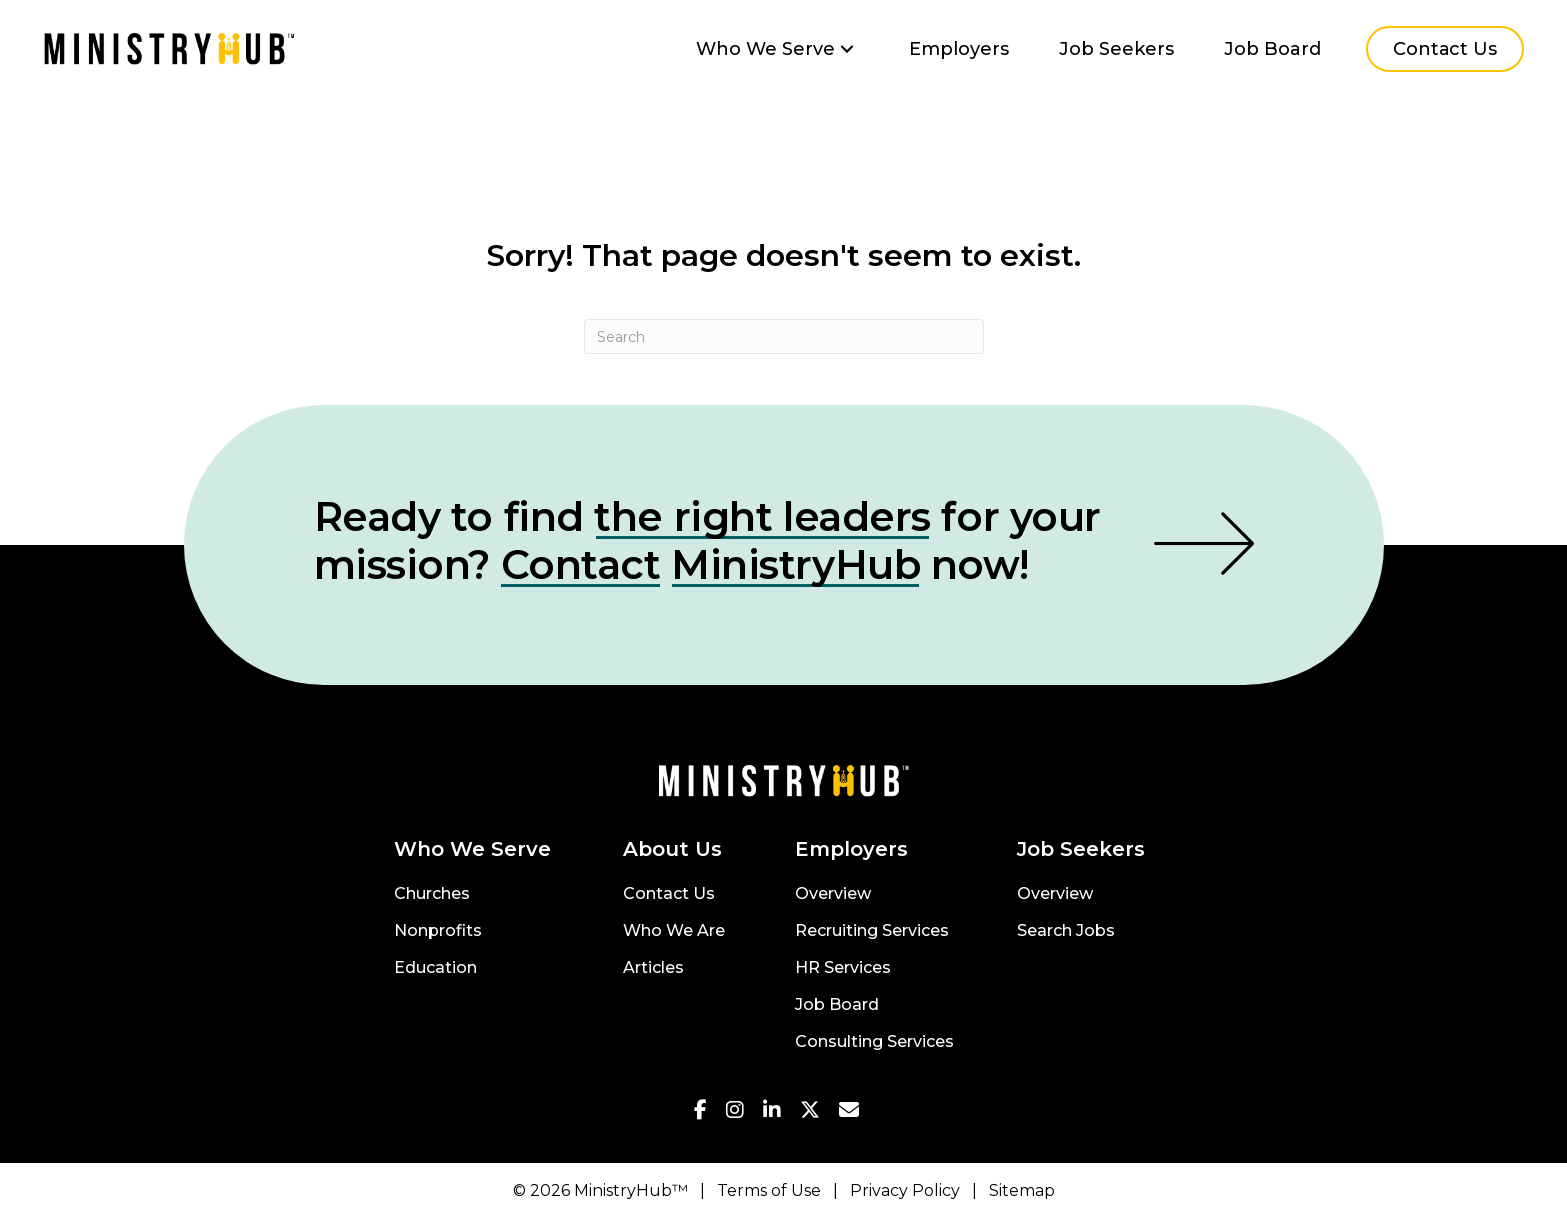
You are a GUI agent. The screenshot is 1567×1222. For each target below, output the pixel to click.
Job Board (837, 1005)
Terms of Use (769, 1190)
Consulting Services (874, 1042)
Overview (833, 894)
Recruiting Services (872, 931)
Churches (432, 894)
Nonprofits (438, 931)
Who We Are (674, 931)
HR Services (843, 968)
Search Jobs (1066, 931)
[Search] (784, 336)
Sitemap (1022, 1190)
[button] (847, 49)
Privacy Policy (905, 1190)
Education (435, 968)
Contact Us (669, 894)
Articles (653, 968)
